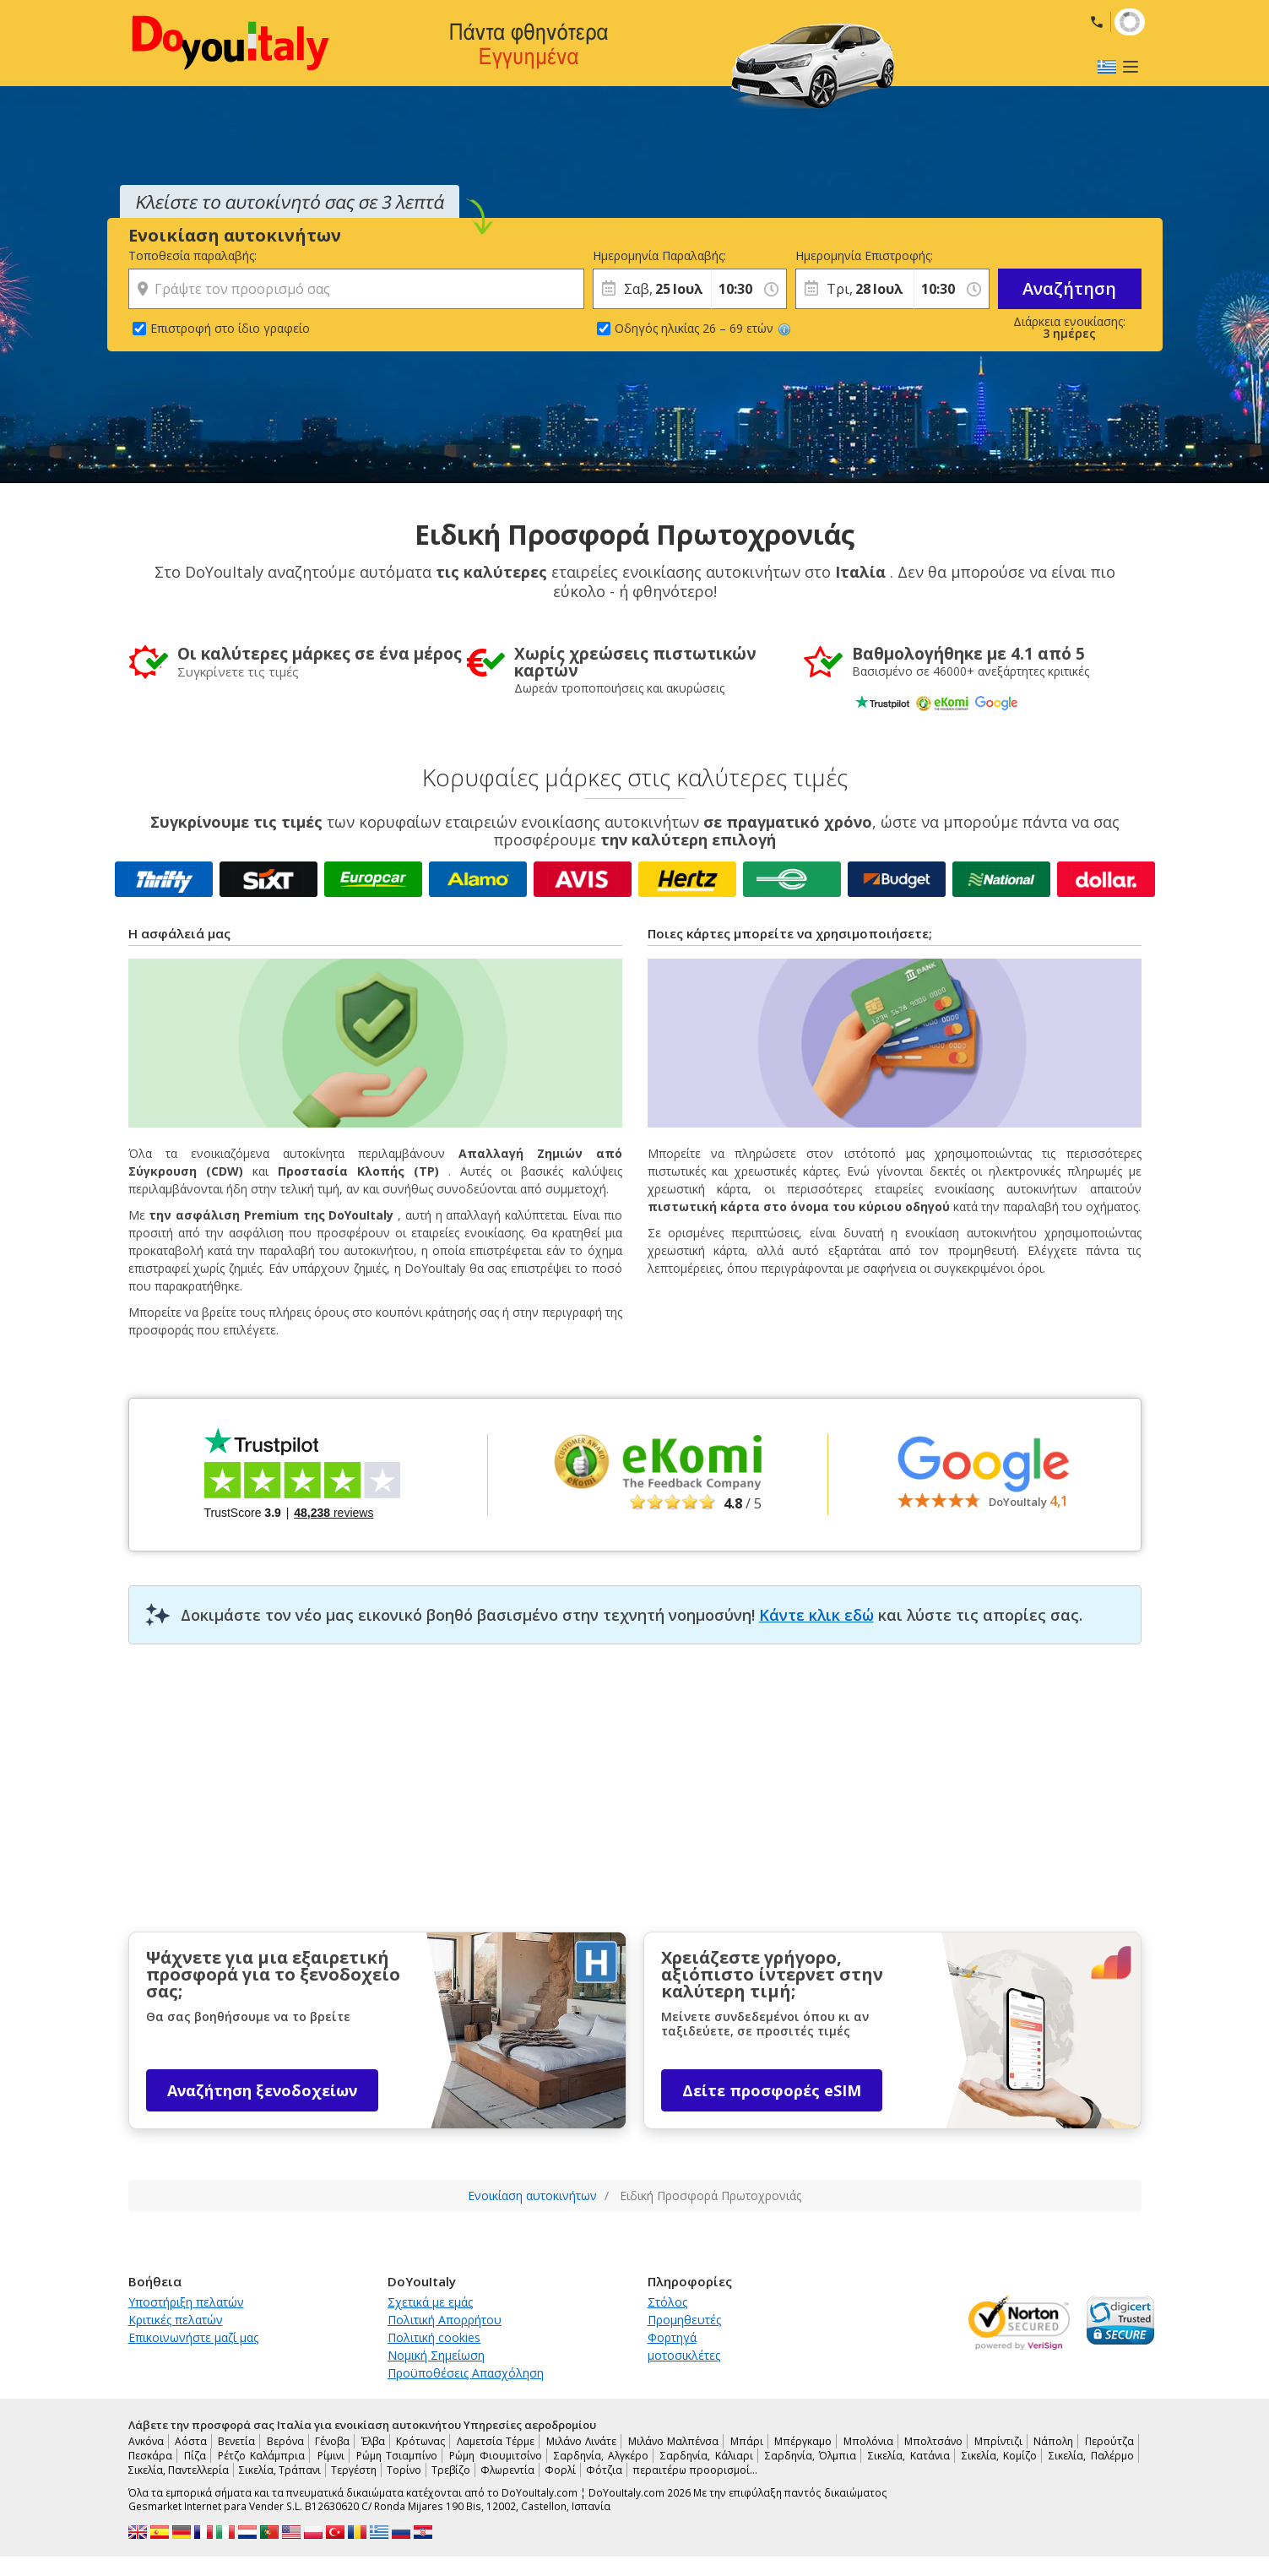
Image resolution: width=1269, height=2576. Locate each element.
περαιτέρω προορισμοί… (694, 2470)
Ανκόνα (146, 2441)
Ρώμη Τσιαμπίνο (396, 2455)
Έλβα (373, 2441)
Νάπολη (1053, 2441)
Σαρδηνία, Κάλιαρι (706, 2455)
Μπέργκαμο (803, 2441)
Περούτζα (1109, 2441)
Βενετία (236, 2441)
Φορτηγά (672, 2337)
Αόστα (191, 2441)
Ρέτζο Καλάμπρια (261, 2455)
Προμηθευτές (684, 2320)
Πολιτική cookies (434, 2337)
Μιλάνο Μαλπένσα (673, 2441)
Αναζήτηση (1069, 288)
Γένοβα (332, 2441)
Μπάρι (746, 2441)
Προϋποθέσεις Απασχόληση (466, 2373)
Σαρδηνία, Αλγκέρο (601, 2455)
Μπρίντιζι (998, 2441)
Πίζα (195, 2455)
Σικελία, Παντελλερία (178, 2470)
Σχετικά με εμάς (430, 2302)
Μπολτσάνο (933, 2441)
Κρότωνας (420, 2441)
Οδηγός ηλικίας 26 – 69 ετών (703, 328)
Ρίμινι (330, 2455)
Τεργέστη (354, 2470)
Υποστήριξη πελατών (186, 2302)
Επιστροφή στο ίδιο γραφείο (230, 328)
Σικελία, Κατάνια (908, 2455)
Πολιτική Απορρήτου (445, 2320)
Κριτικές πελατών (175, 2320)
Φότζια (604, 2470)
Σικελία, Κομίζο (999, 2455)
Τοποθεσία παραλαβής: (192, 255)
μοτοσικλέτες (684, 2355)
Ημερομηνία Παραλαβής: (652, 255)
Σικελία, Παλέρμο (1091, 2455)
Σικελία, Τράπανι (280, 2470)
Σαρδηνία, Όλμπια (810, 2455)
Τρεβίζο (450, 2470)
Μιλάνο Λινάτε (581, 2441)
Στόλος (667, 2302)
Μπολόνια (868, 2441)
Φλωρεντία (507, 2470)
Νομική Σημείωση (436, 2355)
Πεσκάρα (150, 2455)
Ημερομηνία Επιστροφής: (854, 255)
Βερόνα (285, 2441)
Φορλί (560, 2470)
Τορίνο (404, 2470)
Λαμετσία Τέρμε (495, 2441)
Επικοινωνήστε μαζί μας (193, 2337)
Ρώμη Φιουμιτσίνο (495, 2455)
